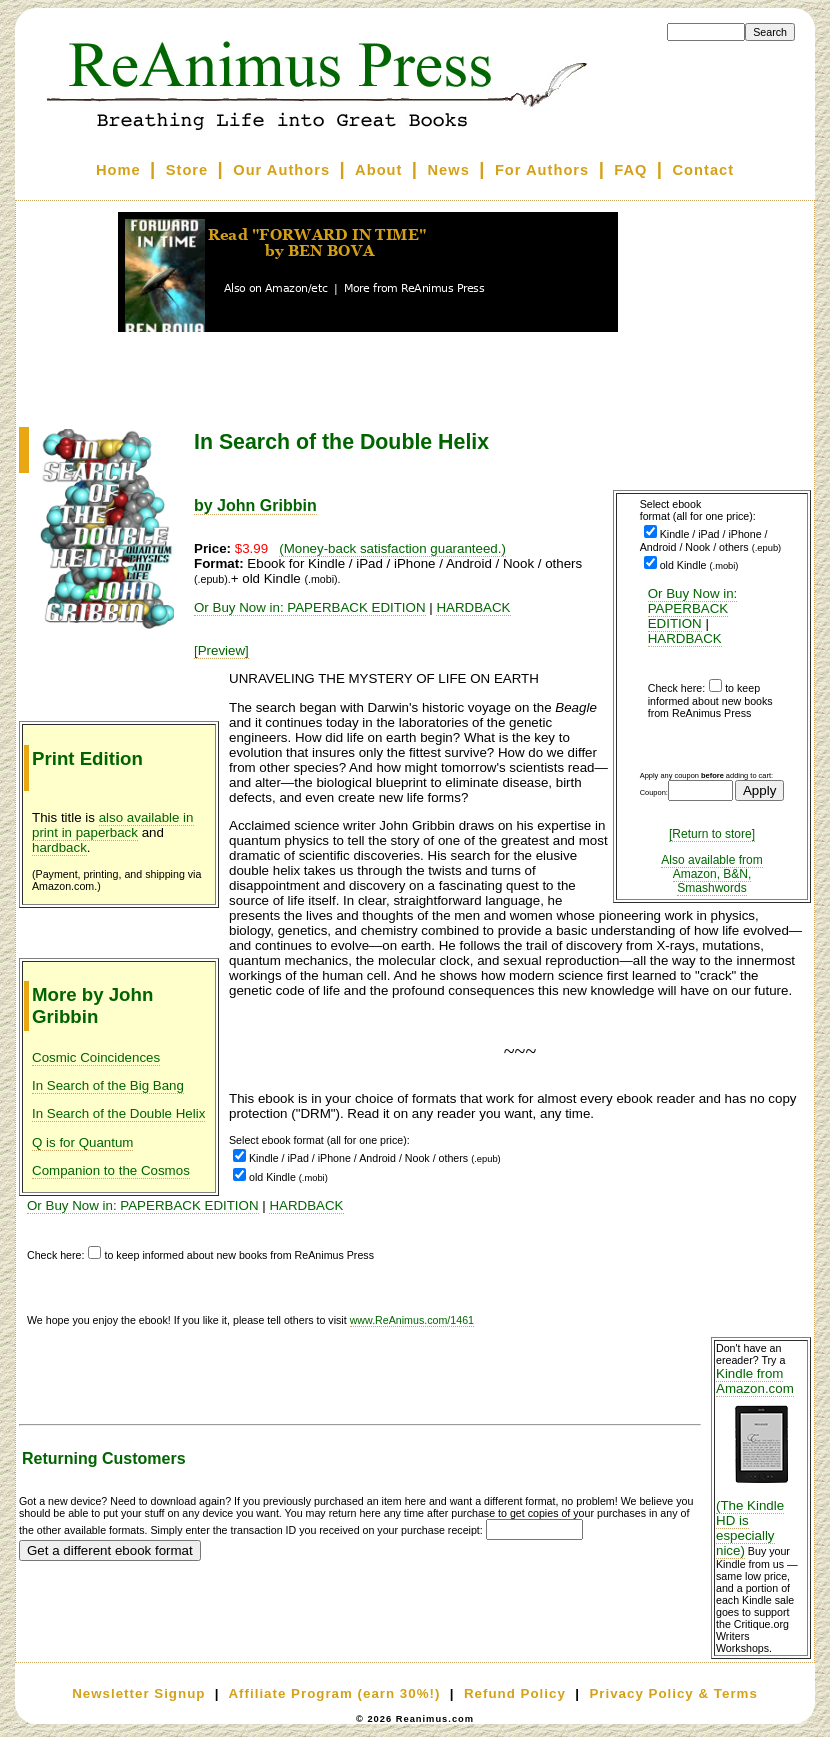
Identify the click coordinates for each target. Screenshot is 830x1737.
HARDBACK (685, 638)
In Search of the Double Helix (118, 1113)
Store (187, 170)
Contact (704, 170)
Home (118, 170)
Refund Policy (515, 1693)
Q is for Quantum (82, 1142)
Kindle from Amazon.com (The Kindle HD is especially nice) (761, 1462)
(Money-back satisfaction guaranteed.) (392, 548)
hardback (59, 847)
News (449, 170)
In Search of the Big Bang (108, 1085)
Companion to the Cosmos (111, 1170)
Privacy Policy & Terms (673, 1693)
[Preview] (221, 650)
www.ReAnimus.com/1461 (412, 1320)
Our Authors (281, 170)
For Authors (542, 170)
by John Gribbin (255, 505)
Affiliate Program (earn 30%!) (334, 1693)
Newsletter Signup (138, 1693)
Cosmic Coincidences (96, 1057)
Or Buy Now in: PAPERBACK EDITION (693, 608)
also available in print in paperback (113, 825)
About (378, 170)
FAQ (630, 170)
